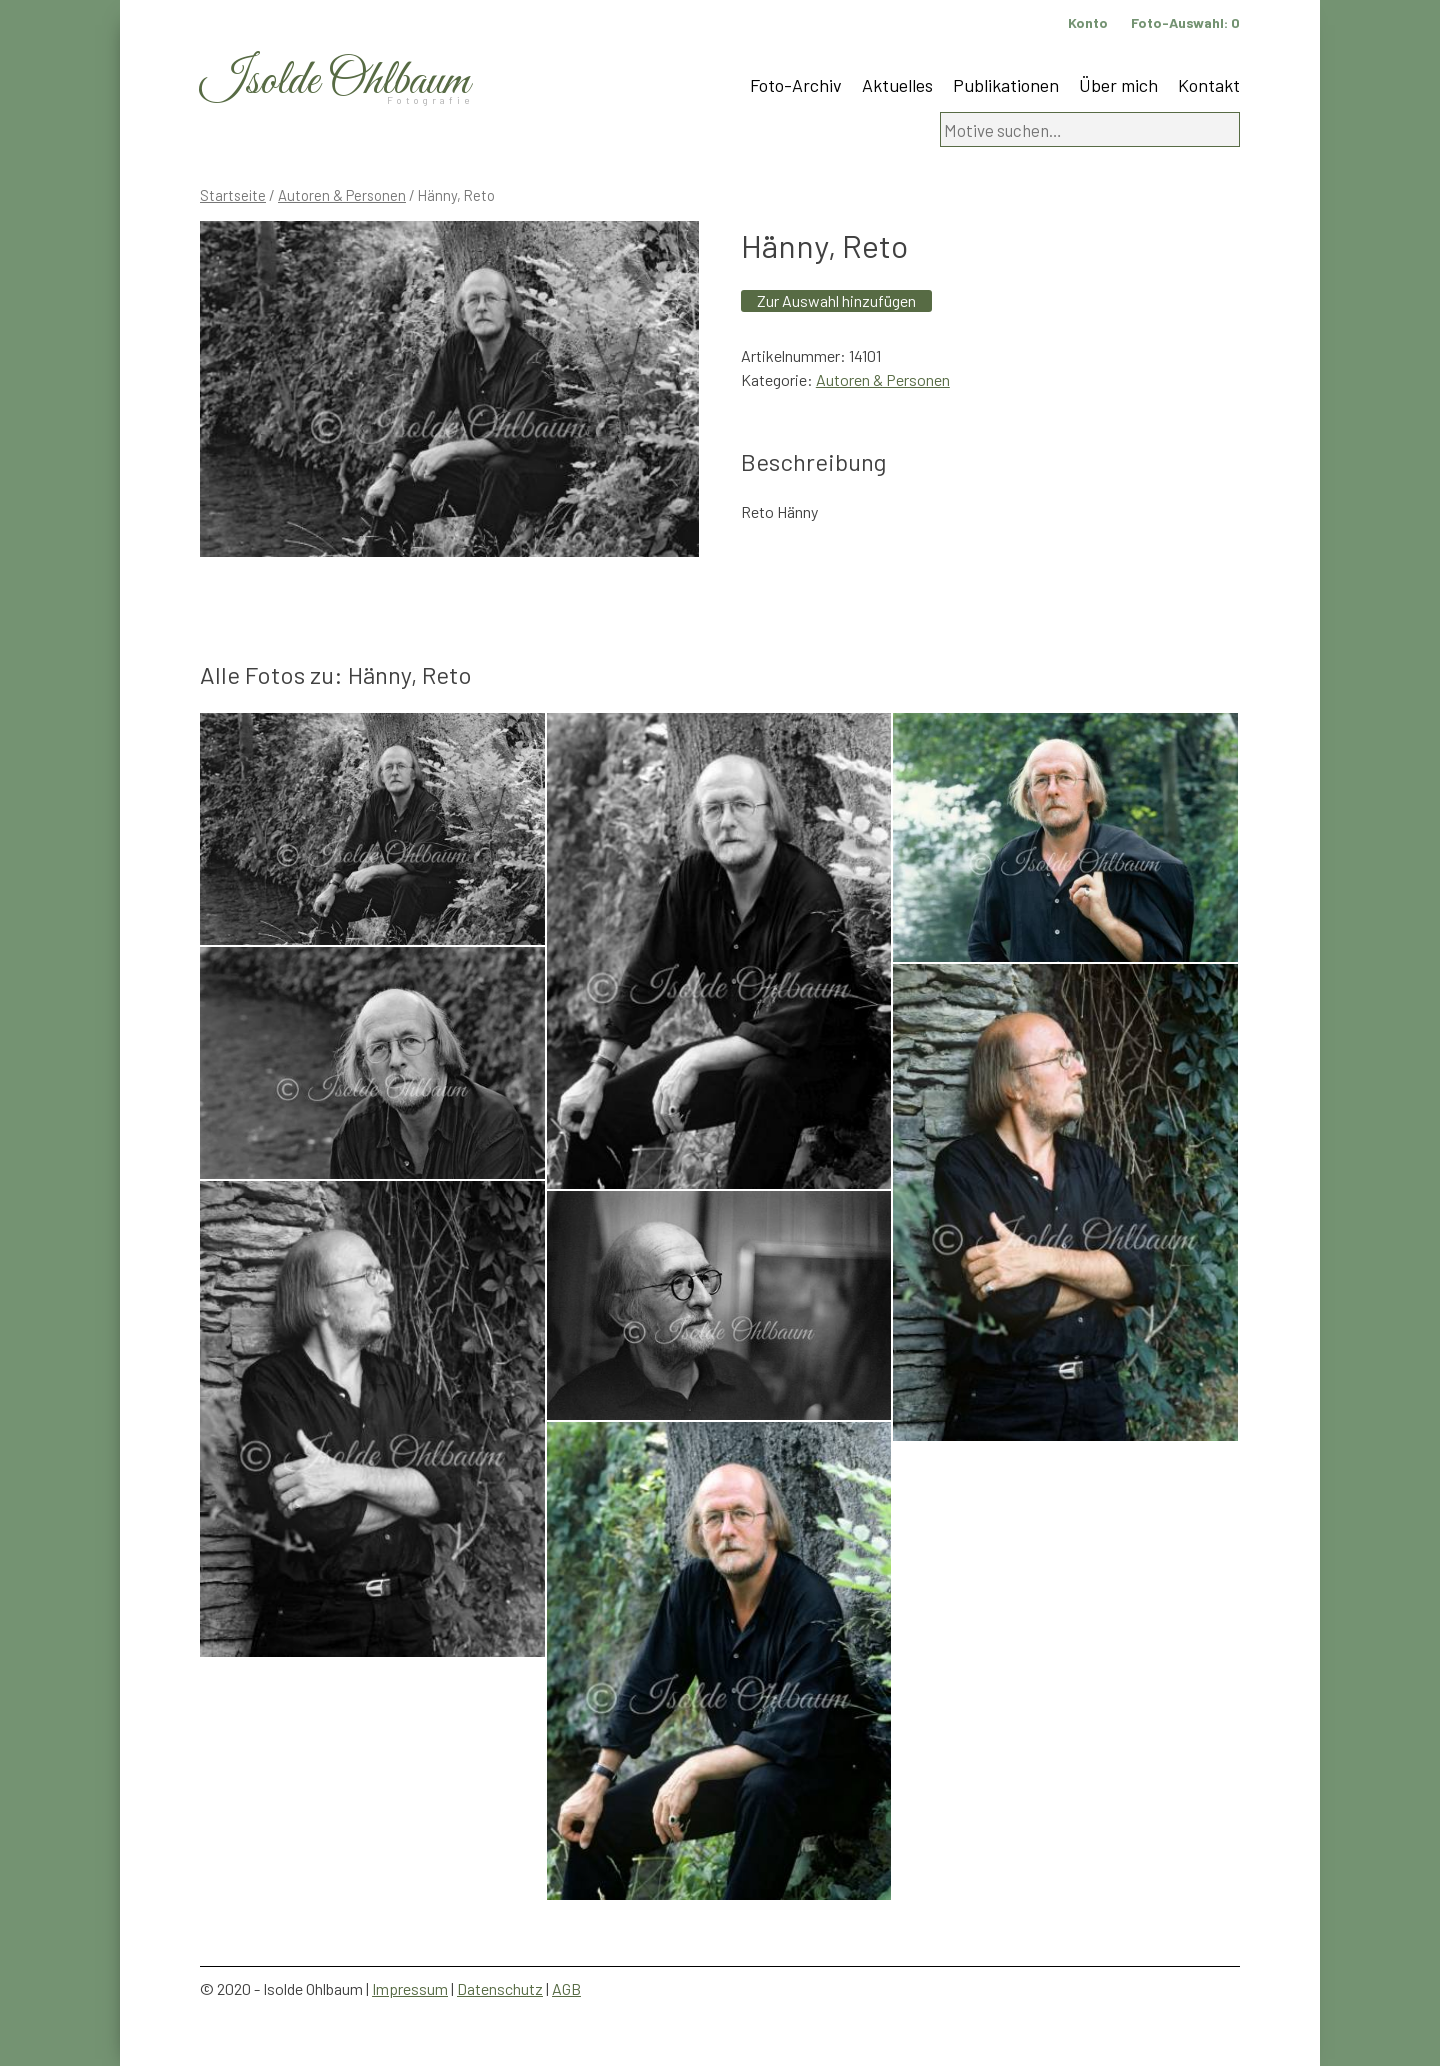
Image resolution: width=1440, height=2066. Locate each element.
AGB (566, 1988)
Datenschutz (500, 1988)
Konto (1088, 22)
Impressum (410, 1988)
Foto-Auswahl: (1185, 22)
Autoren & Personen (342, 195)
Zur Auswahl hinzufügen (836, 300)
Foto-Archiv (796, 85)
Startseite (233, 195)
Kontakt (1209, 85)
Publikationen (1006, 85)
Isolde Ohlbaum (335, 81)
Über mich (1118, 85)
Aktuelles (897, 85)
